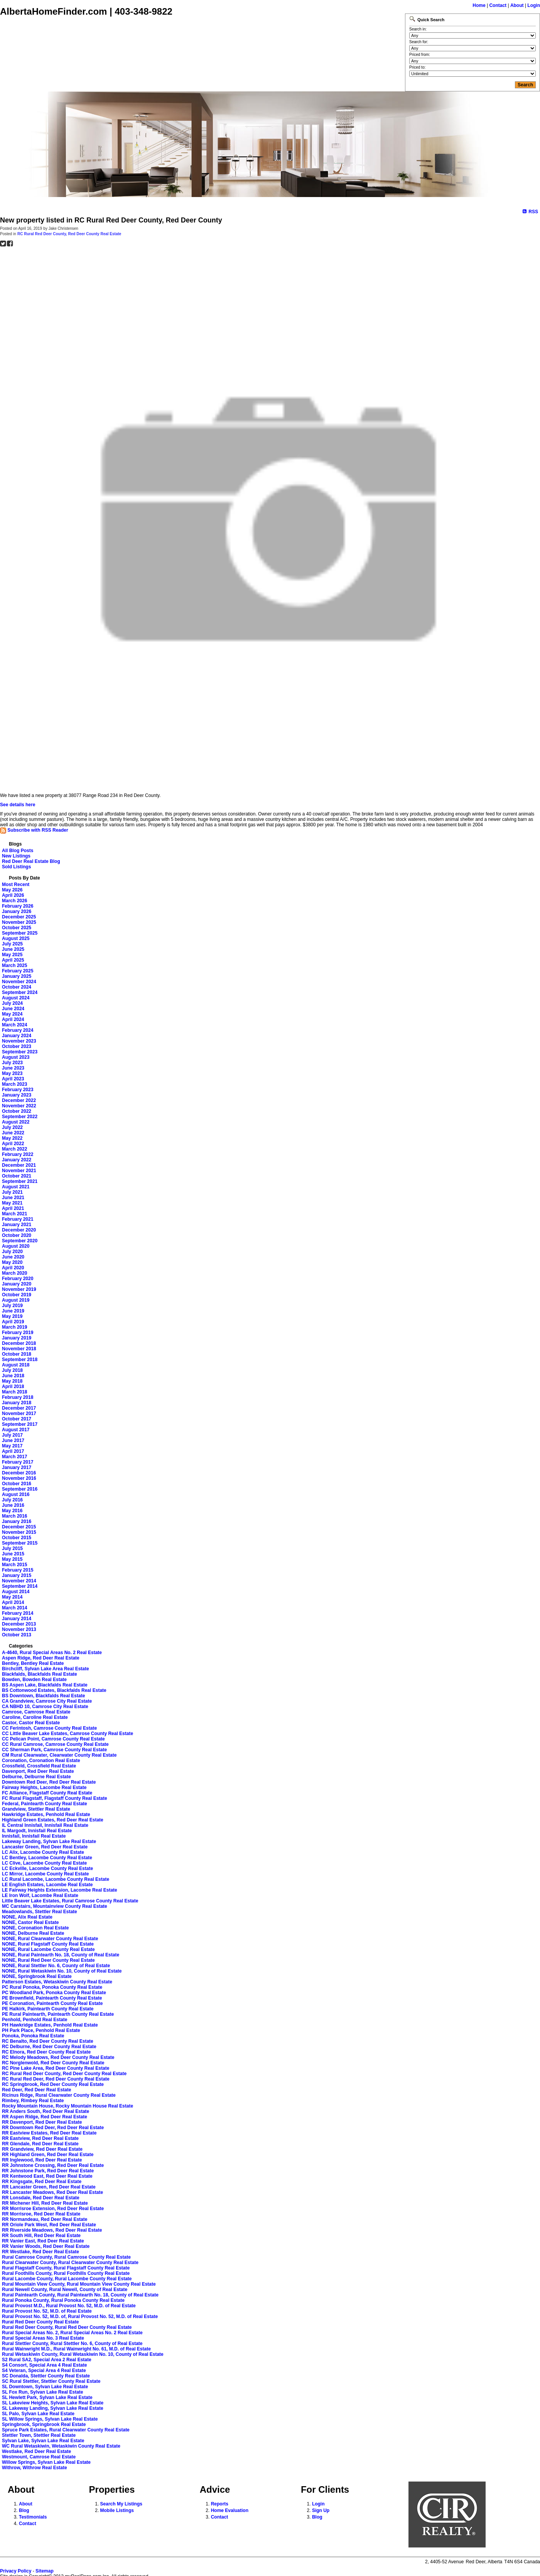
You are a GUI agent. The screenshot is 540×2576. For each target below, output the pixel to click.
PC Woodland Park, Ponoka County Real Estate (54, 1992)
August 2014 (15, 1591)
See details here (17, 804)
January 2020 (16, 1284)
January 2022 (16, 1159)
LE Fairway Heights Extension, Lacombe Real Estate (59, 1890)
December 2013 (19, 1624)
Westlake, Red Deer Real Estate (36, 2451)
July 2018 (12, 1370)
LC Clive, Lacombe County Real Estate (44, 1863)
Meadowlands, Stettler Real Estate (39, 1911)
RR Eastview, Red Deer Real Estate (40, 2138)
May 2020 (12, 1262)
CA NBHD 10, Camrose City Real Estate (45, 1706)
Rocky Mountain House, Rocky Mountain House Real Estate (67, 2106)
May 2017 (12, 1446)
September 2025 (19, 933)
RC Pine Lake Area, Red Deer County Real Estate (55, 2068)
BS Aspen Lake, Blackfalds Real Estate (45, 1685)
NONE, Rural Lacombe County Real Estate (48, 1949)
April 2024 (13, 1019)
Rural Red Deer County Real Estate (40, 2322)
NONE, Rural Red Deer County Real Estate (48, 1960)
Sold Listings (16, 866)
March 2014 (14, 1608)
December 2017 (19, 1408)
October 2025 (16, 927)
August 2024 (15, 998)
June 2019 (13, 1311)
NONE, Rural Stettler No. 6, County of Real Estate (56, 1965)
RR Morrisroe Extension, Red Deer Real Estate (53, 2208)
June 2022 (13, 1133)
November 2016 (19, 1478)
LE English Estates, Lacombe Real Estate (47, 1884)
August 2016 (15, 1494)
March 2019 (14, 1327)
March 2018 (14, 1392)
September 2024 (19, 992)
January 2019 (16, 1338)
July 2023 (12, 1062)
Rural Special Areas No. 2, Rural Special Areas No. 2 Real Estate (72, 2332)
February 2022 (17, 1154)
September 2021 (19, 1181)
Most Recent (15, 884)
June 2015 (13, 1554)
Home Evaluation (229, 2510)
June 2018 (13, 1375)
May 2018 (12, 1381)
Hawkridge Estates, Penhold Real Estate (46, 1814)
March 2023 (14, 1084)
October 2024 (16, 987)
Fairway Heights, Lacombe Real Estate (44, 1787)
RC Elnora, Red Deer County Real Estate (46, 2052)
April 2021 (13, 1208)
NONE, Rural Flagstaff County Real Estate (48, 1944)
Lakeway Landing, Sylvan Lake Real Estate (49, 1841)
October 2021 (16, 1176)
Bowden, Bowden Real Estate (34, 1679)
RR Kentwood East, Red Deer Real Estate (47, 2176)
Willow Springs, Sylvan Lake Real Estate (46, 2462)
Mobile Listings (117, 2510)
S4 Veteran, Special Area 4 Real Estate (44, 2370)
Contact (497, 5)
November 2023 (19, 1041)
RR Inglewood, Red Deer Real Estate (42, 2160)
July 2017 (12, 1435)
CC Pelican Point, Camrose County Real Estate (53, 1739)
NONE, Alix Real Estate (27, 1917)
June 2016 (13, 1505)
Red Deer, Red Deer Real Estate (36, 2089)
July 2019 (12, 1305)
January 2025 (16, 976)
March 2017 (14, 1456)
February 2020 (17, 1278)
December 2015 (19, 1527)
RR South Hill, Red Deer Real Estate (41, 2235)
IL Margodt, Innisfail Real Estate (37, 1830)
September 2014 (19, 1586)
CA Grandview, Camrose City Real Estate (47, 1701)
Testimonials (33, 2517)
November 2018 (19, 1348)
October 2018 (16, 1354)
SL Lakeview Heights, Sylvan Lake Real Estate (52, 2403)
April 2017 (13, 1451)
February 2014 (17, 1613)
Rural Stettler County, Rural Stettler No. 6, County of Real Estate (72, 2343)
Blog (24, 2510)
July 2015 (12, 1548)
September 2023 (19, 1052)
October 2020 (16, 1235)
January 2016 (16, 1521)
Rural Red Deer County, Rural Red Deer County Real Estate (67, 2327)
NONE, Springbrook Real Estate (37, 1976)
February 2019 (17, 1332)
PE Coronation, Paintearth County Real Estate (52, 2003)
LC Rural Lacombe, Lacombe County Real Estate (55, 1879)
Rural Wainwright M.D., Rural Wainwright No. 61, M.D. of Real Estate (76, 2349)
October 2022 (16, 1111)
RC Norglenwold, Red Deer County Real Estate (53, 2063)
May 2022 (12, 1138)
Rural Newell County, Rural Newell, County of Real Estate (64, 2289)
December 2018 (19, 1343)
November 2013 (19, 1629)
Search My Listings (121, 2504)
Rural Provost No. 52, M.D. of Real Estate (47, 2311)
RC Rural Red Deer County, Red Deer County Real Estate (69, 234)
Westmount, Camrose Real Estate (39, 2457)
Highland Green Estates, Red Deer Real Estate (52, 1820)
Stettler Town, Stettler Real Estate (39, 2435)
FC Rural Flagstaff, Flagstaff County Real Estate (54, 1798)
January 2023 (16, 1095)
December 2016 (19, 1473)
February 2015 (17, 1570)
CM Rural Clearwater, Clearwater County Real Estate (59, 1755)
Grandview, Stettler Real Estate (36, 1809)
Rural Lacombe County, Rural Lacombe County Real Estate (67, 2278)
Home (478, 5)
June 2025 (13, 949)
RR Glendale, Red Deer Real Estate (40, 2143)
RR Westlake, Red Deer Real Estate (40, 2251)
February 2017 (17, 1462)
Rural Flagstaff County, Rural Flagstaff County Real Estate (66, 2268)
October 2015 (16, 1537)
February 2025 (17, 971)
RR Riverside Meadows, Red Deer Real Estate (52, 2230)
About (517, 5)
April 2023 (13, 1079)
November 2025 (19, 922)
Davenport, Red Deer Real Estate (38, 1771)
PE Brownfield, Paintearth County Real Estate (52, 1998)
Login (533, 5)
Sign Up (320, 2510)
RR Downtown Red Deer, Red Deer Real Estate (53, 2127)
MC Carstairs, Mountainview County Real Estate (54, 1906)
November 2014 (19, 1581)
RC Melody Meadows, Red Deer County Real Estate (58, 2057)
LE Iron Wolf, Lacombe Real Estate (40, 1895)
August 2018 (15, 1365)
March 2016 (14, 1516)
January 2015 (16, 1575)
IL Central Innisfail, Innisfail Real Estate (45, 1825)
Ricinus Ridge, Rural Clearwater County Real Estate (59, 2095)
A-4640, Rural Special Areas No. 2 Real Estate (52, 1652)
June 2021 (13, 1197)
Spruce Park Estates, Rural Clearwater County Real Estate (66, 2430)
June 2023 (13, 1068)
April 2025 (13, 960)
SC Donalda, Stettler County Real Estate (46, 2376)
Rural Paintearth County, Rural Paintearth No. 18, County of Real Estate (80, 2295)
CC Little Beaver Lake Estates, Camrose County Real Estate (67, 1733)
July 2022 (12, 1127)
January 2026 (16, 911)
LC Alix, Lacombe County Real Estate (43, 1852)
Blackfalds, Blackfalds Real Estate (39, 1674)
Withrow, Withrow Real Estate (34, 2467)
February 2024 (17, 1030)
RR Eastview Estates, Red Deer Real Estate (49, 2133)
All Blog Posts (17, 850)
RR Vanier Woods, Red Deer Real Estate (45, 2246)
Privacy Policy (15, 2571)
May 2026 (12, 890)
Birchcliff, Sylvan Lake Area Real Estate (45, 1668)
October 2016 (16, 1483)
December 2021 (19, 1165)
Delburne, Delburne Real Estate (36, 1776)
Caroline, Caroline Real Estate (35, 1717)
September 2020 (19, 1240)
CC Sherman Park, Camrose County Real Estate (54, 1749)
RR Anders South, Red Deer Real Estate (45, 2111)
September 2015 (19, 1543)
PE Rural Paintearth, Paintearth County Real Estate (58, 2014)
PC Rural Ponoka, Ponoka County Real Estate (52, 1987)
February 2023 (17, 1089)
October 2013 (16, 1635)
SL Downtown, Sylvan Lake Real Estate (45, 2386)
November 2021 (19, 1170)
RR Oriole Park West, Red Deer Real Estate (49, 2224)
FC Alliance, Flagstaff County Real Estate (47, 1793)
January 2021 (16, 1224)
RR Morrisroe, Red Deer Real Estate (41, 2214)
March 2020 (14, 1273)
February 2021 (17, 1219)
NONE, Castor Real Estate (30, 1922)
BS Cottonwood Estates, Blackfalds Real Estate (54, 1690)
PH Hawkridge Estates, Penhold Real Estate (50, 2025)
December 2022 (19, 1100)
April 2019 (13, 1321)
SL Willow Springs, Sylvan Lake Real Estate (50, 2419)
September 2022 (19, 1116)
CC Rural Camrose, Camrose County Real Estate (55, 1744)
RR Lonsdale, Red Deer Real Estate (40, 2197)
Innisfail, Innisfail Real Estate (34, 1836)
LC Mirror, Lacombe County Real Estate (45, 1874)
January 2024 (16, 1035)
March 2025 (14, 965)
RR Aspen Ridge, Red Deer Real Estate (44, 2116)
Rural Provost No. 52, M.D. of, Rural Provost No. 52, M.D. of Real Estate (80, 2316)
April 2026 (13, 895)
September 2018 (19, 1359)
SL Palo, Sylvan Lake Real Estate (38, 2413)
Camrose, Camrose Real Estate (36, 1712)
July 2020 (12, 1251)
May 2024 (12, 1014)
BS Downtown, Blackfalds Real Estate (43, 1695)
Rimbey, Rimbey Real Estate (33, 2100)
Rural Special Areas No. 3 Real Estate (43, 2338)
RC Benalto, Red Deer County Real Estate (47, 2041)
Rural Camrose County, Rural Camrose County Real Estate (66, 2257)
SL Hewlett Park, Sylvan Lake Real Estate (47, 2397)
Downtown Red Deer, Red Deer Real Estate (49, 1782)
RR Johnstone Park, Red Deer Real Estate (48, 2170)
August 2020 (15, 1246)
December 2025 (19, 917)
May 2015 (12, 1559)
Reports (219, 2504)
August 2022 (15, 1122)
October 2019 (16, 1294)
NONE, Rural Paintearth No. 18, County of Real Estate (60, 1955)
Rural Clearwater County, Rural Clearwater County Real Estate (70, 2262)
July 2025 (12, 944)
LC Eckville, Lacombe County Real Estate (47, 1868)
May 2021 (12, 1203)
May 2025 (12, 954)
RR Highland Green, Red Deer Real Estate (47, 2154)
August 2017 (15, 1429)
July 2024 (12, 1003)
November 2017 (19, 1413)
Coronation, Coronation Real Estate (41, 1760)
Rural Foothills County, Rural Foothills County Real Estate (66, 2273)
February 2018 (17, 1397)
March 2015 (14, 1564)
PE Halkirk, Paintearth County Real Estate (47, 2009)
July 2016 (12, 1500)
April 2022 (13, 1143)
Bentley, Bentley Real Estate (33, 1663)
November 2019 (19, 1289)
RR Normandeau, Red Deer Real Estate (44, 2219)
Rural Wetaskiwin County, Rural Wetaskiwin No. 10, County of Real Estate (83, 2354)
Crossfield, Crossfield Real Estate (39, 1766)
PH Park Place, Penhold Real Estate (41, 2030)
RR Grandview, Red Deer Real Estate (42, 2149)
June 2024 (13, 1008)
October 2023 (16, 1046)
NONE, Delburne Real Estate (33, 1933)
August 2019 (15, 1300)
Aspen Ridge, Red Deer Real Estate (40, 1658)
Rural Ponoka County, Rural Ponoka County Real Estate (63, 2300)
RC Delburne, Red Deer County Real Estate (49, 2046)
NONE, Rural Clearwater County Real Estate (50, 1938)
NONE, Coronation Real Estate (35, 1928)
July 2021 (12, 1192)
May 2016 (12, 1510)
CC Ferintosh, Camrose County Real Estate (49, 1728)
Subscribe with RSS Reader (34, 830)
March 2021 (14, 1213)
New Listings (16, 856)
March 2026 (14, 900)
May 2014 (12, 1597)
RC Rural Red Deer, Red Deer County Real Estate (56, 2079)
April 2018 (13, 1386)
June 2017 (13, 1440)
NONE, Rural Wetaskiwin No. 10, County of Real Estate (62, 1971)
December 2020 (19, 1230)
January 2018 (16, 1402)
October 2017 (16, 1419)
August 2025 (15, 938)
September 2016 (19, 1489)
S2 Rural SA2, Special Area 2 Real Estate (46, 2359)
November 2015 (19, 1532)
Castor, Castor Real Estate (31, 1722)
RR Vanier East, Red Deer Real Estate (43, 2241)
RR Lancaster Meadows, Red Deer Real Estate (52, 2192)
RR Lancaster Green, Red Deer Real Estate (49, 2187)
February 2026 (17, 906)
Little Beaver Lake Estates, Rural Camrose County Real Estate (70, 1901)
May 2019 (12, 1316)
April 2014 (13, 1602)
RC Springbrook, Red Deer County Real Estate (53, 2084)
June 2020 (13, 1257)
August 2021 (15, 1186)
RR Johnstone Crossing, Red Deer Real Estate (53, 2165)
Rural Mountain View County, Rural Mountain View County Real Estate (79, 2284)
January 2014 (16, 1618)
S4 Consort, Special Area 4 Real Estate (44, 2365)
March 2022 (14, 1149)
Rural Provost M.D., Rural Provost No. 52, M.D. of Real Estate (69, 2305)
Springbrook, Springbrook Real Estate (44, 2424)
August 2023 (15, 1057)
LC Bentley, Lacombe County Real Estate (47, 1857)
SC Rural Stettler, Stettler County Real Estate (51, 2381)
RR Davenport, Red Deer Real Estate (42, 2122)
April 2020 (13, 1267)
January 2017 (16, 1467)
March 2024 (14, 1025)
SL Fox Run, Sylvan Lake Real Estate (42, 2392)
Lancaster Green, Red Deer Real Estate (45, 1847)
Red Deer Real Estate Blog (31, 861)
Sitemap (44, 2571)
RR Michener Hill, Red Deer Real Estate (45, 2203)
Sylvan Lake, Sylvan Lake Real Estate (43, 2440)
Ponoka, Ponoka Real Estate (33, 2036)
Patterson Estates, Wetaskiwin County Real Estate (57, 1982)
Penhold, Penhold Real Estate (34, 2019)
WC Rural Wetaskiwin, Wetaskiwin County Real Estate (61, 2446)
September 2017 (19, 1424)
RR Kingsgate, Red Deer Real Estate (41, 2181)
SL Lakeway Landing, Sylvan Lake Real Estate (52, 2408)
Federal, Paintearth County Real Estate (44, 1803)
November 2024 (19, 981)
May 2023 (12, 1073)
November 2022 (19, 1106)
